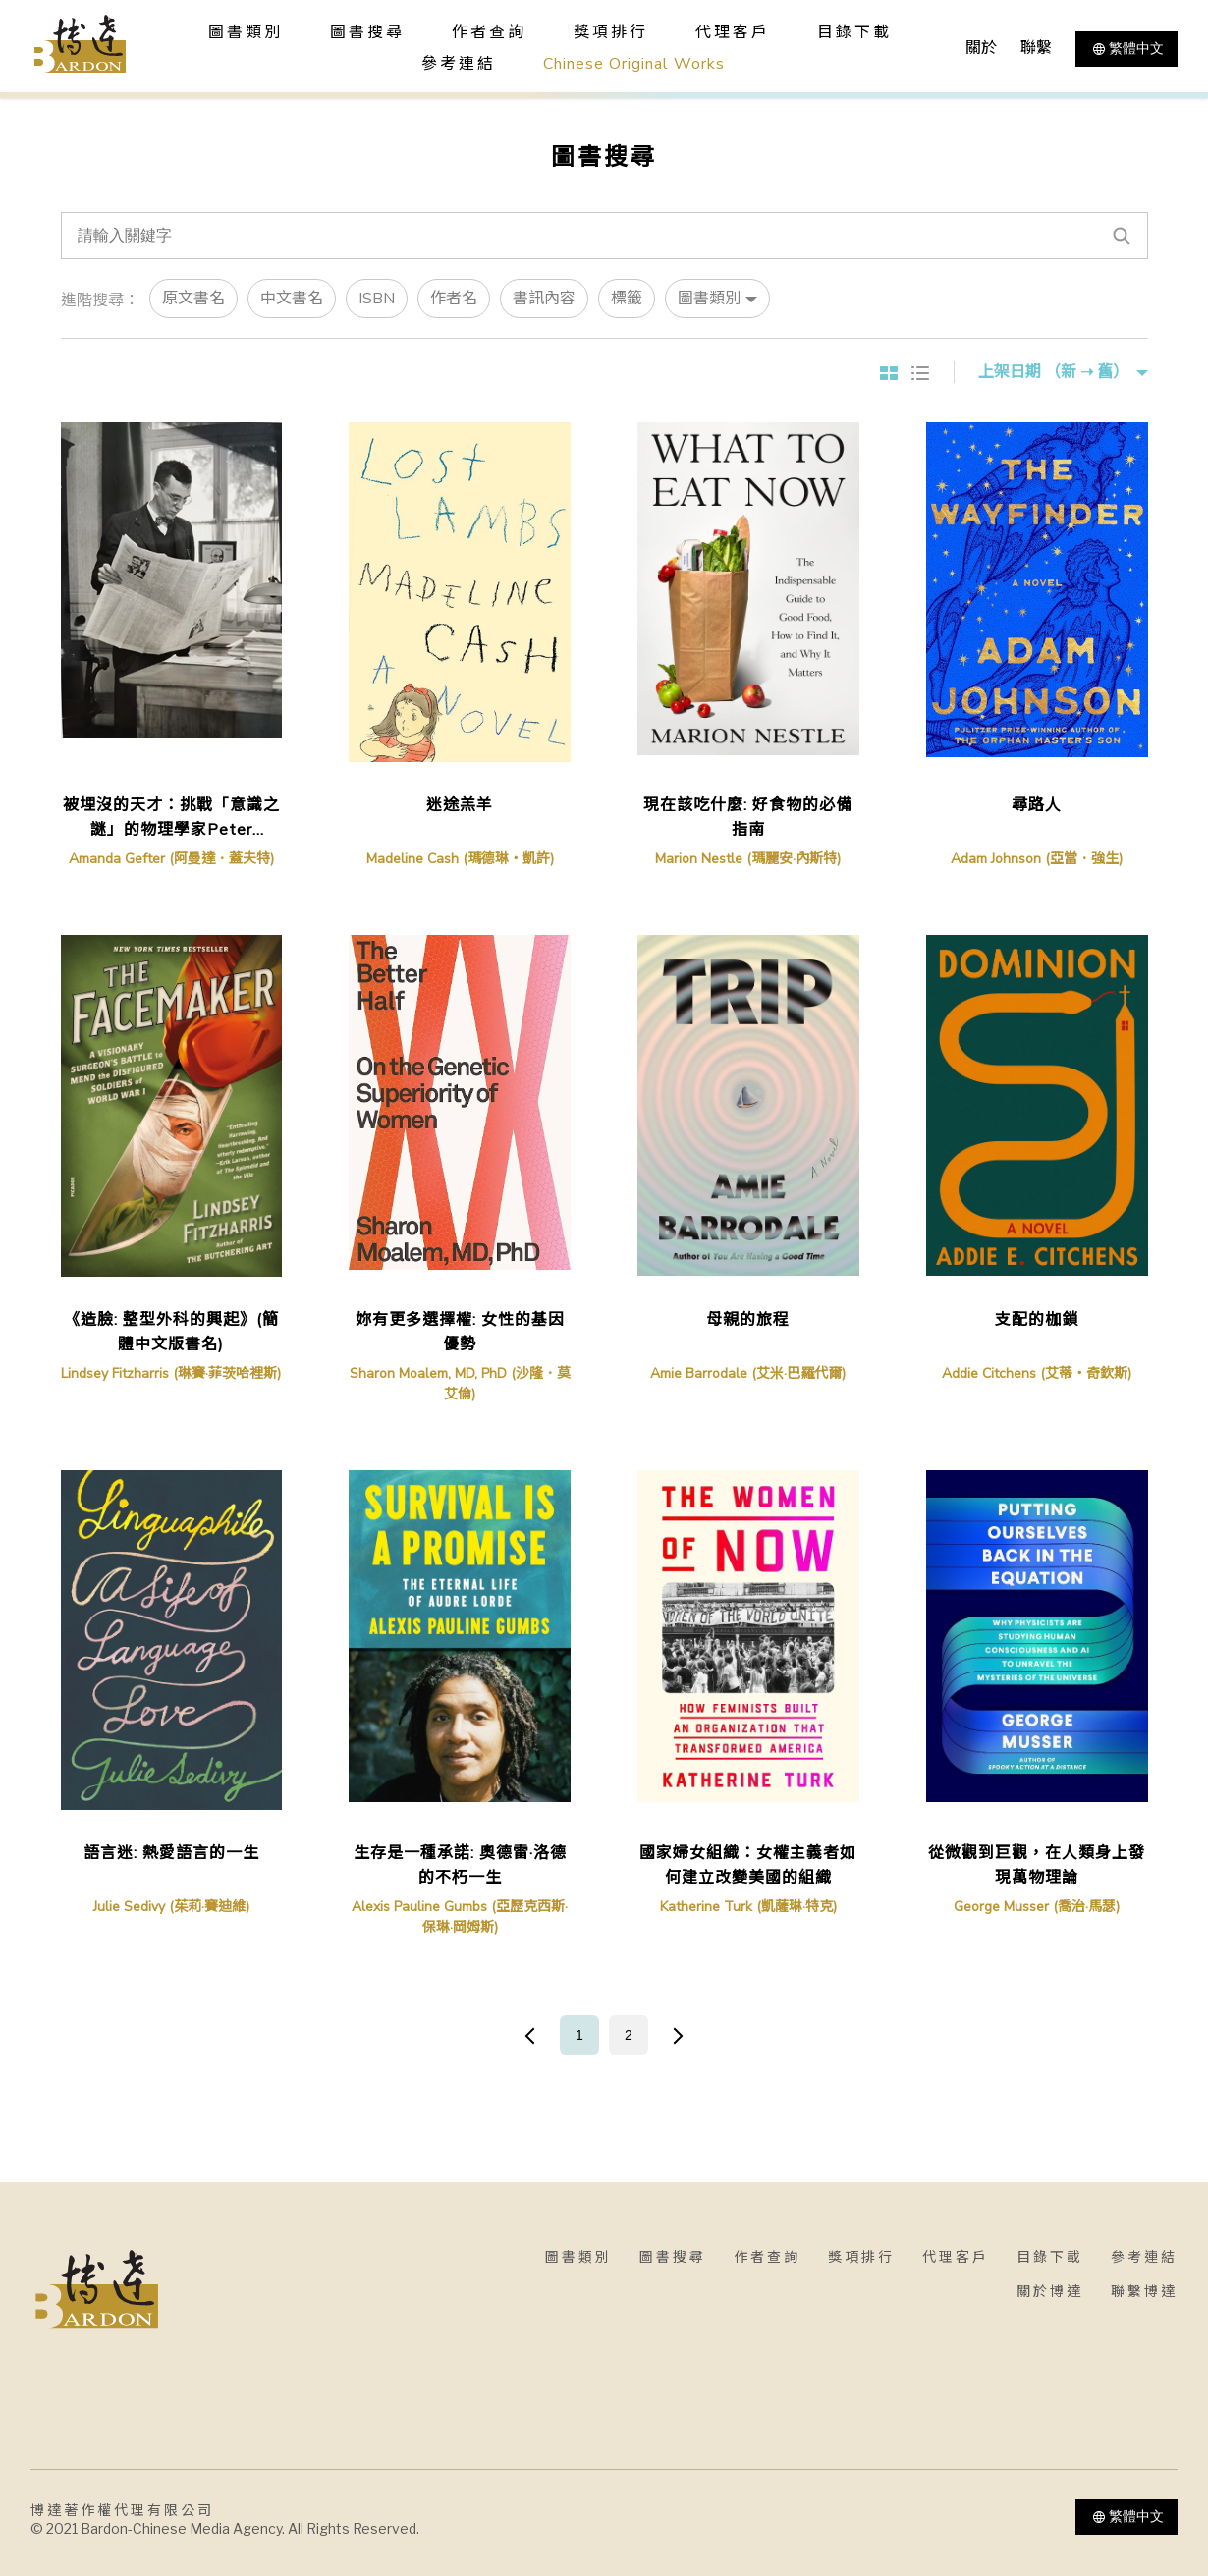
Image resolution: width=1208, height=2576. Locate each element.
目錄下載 (854, 32)
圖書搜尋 (672, 2257)
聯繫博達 (1144, 2291)
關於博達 (1049, 2291)
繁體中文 (1126, 49)
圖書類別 (578, 2257)
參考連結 (458, 64)
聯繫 (1036, 48)
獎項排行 (611, 32)
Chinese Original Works (634, 64)
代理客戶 (732, 32)
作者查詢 (489, 32)
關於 (981, 48)
